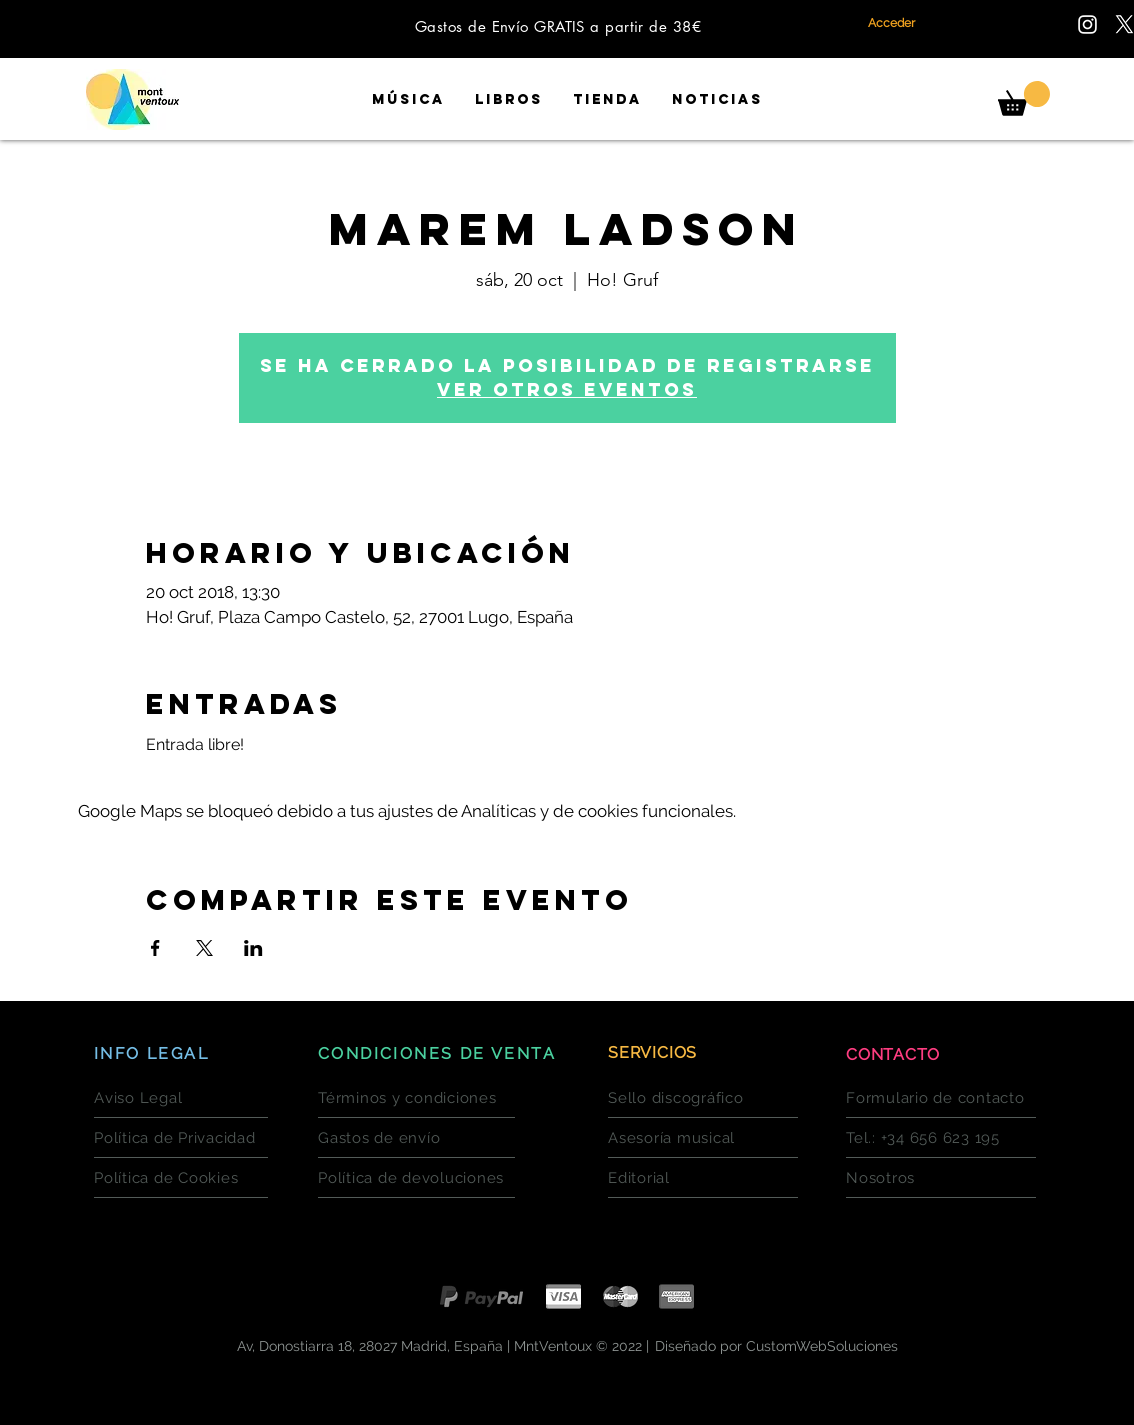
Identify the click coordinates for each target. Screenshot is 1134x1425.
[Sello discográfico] (703, 1098)
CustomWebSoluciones (822, 1346)
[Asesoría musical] (703, 1138)
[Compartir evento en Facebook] (155, 948)
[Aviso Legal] (181, 1098)
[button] (1024, 98)
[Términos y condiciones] (416, 1098)
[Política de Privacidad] (181, 1138)
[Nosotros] (941, 1178)
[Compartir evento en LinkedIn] (253, 948)
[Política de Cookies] (181, 1178)
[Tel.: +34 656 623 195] (941, 1138)
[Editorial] (703, 1178)
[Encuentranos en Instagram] (1087, 24)
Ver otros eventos (567, 389)
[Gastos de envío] (416, 1138)
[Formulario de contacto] (941, 1098)
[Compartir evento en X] (204, 948)
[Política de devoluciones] (416, 1178)
